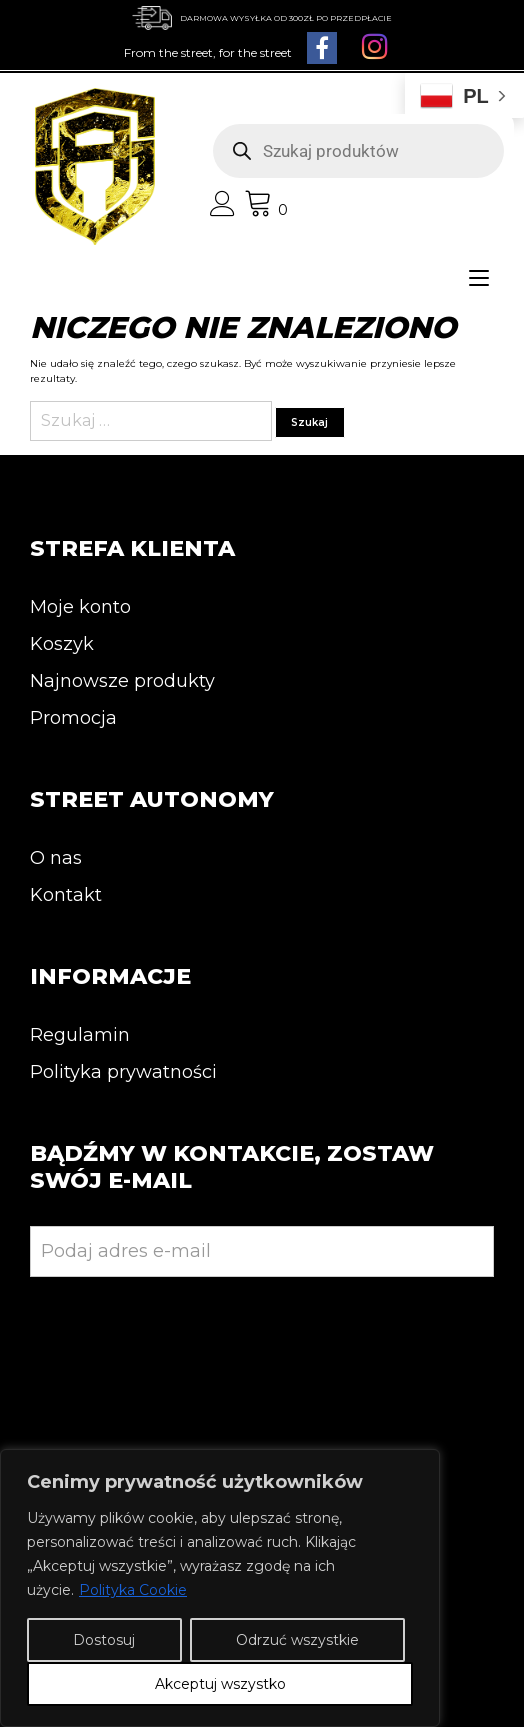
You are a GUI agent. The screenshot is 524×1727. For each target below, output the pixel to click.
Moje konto (80, 607)
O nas (56, 858)
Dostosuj (104, 1640)
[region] (220, 1588)
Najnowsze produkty (122, 681)
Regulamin (80, 1035)
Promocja (73, 718)
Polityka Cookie (133, 1590)
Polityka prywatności (123, 1072)
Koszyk (62, 644)
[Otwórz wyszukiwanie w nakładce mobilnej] (358, 151)
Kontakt (66, 895)
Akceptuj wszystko (220, 1684)
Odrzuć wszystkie (297, 1640)
